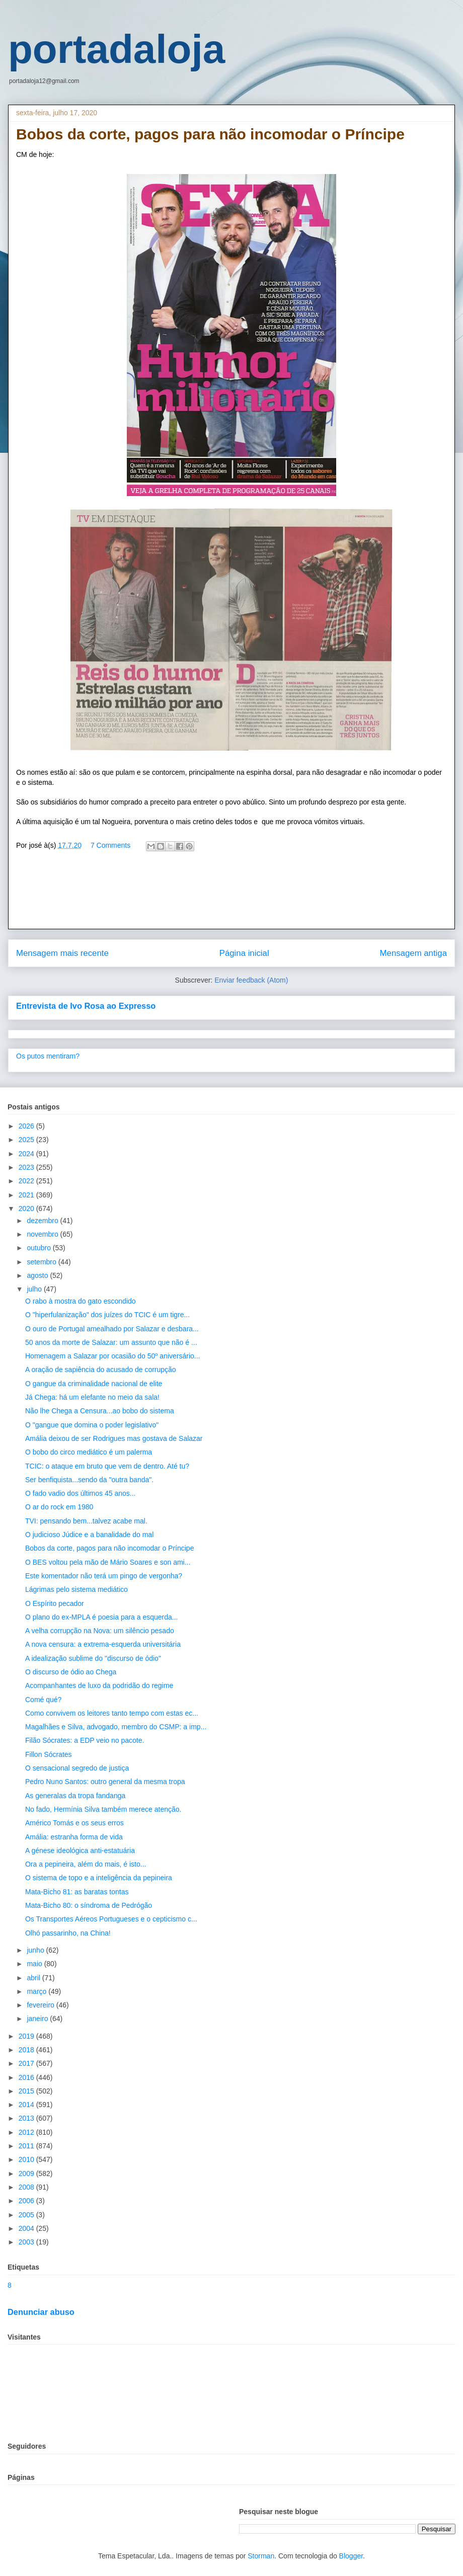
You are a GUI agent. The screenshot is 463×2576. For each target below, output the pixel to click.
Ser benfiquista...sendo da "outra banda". (89, 1480)
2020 (27, 1208)
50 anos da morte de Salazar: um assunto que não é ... (111, 1342)
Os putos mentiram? (48, 1056)
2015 (27, 2091)
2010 (27, 2159)
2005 (27, 2215)
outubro (39, 1248)
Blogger (351, 2556)
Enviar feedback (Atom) (251, 980)
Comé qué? (43, 1700)
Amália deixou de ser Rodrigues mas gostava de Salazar (114, 1438)
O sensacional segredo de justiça (77, 1768)
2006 (27, 2201)
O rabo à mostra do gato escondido (80, 1301)
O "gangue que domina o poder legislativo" (92, 1425)
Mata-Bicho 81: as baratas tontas (76, 1892)
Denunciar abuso (41, 2311)
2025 (27, 1140)
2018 (27, 2050)
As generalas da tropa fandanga (75, 1796)
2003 (27, 2242)
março (37, 1991)
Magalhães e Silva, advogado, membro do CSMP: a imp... (115, 1727)
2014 (27, 2105)
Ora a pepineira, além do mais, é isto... (85, 1864)
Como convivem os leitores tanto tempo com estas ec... (111, 1713)
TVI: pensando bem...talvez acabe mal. (86, 1521)
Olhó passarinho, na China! (68, 1933)
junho (36, 1950)
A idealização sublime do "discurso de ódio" (93, 1658)
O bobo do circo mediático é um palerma (88, 1452)
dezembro (43, 1221)
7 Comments (110, 845)
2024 (27, 1154)
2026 (27, 1126)
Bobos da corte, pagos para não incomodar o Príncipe (109, 1548)
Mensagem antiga (413, 953)
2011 (27, 2146)
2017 (27, 2063)
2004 (27, 2228)
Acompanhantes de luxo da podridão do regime (99, 1685)
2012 (27, 2132)
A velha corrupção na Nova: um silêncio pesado (99, 1631)
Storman (261, 2556)
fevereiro (41, 2005)
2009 (27, 2173)
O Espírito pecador (54, 1603)
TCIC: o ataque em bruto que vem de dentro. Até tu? (107, 1466)
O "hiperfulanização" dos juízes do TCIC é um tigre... (107, 1315)
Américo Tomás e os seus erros (74, 1823)
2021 (27, 1195)
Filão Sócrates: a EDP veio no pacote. (84, 1740)
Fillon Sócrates (48, 1754)
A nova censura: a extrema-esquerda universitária (103, 1644)
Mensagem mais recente (62, 953)
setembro (42, 1262)
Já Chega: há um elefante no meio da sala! (92, 1397)
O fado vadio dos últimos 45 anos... (80, 1493)
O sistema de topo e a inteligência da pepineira (98, 1878)
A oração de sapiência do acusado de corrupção (100, 1369)
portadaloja (116, 49)
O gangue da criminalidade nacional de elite (93, 1384)
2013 (27, 2118)
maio (35, 1964)
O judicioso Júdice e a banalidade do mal (89, 1535)
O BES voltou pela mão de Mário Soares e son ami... (107, 1562)
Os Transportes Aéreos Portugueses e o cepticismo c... (111, 1919)
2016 (27, 2077)
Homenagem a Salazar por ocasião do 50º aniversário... (112, 1356)
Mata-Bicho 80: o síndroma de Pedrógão (88, 1905)
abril (34, 1978)
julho (35, 1289)
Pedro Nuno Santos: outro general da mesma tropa (105, 1782)
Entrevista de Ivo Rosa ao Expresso (86, 1005)
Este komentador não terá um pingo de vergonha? (103, 1576)
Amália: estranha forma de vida (74, 1837)
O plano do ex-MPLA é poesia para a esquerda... (101, 1617)
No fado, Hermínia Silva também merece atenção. (103, 1809)
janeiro (38, 2019)
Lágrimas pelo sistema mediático (76, 1589)
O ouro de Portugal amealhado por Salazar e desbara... (112, 1329)
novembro (43, 1234)
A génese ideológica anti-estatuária (80, 1850)
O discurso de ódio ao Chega (70, 1672)
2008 (27, 2187)
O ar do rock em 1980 (59, 1507)
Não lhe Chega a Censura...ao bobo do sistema (99, 1411)
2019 (27, 2036)
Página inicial (244, 953)
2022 (27, 1181)
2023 (27, 1167)
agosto (38, 1275)
